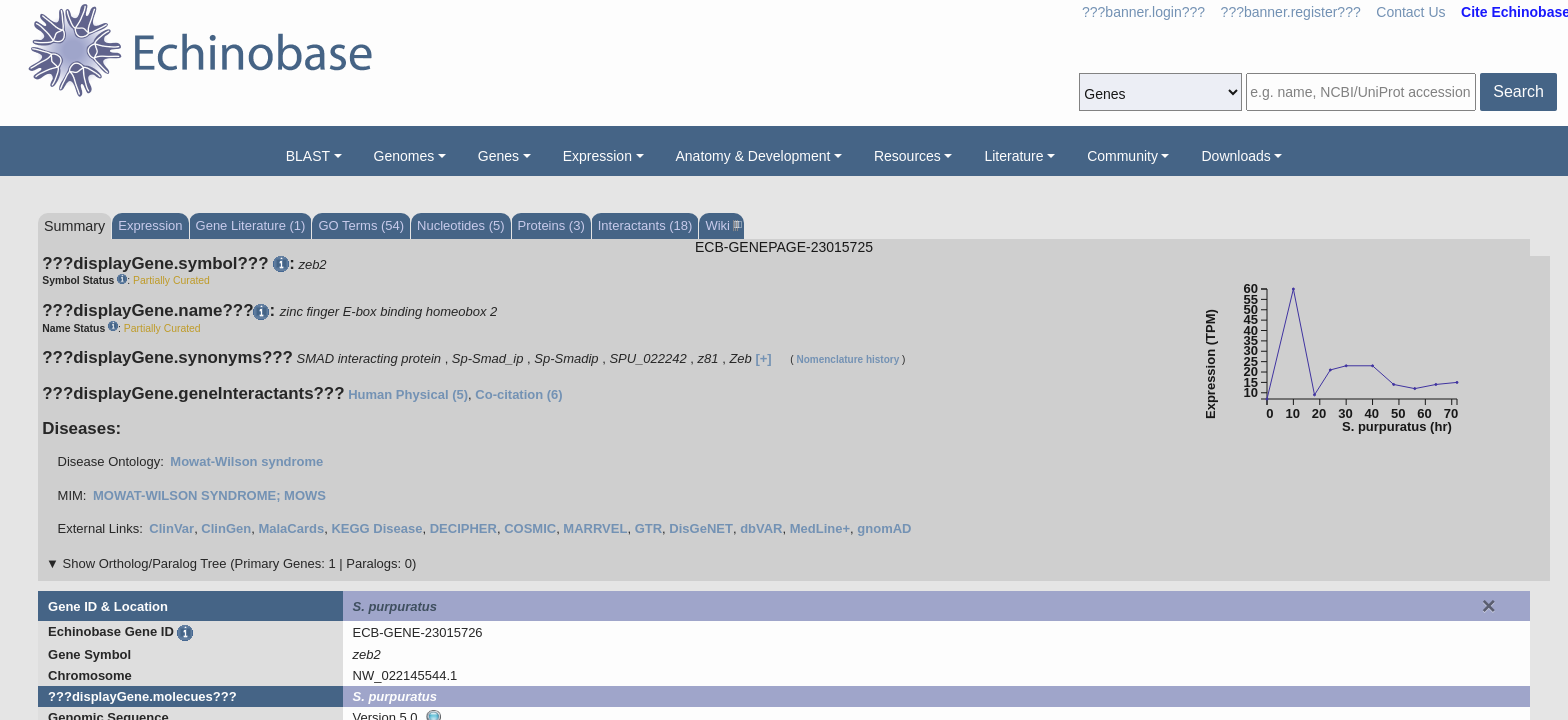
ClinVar (171, 528)
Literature (1013, 156)
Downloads (1235, 156)
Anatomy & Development (753, 156)
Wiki (721, 225)
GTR (648, 528)
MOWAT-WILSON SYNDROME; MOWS (209, 495)
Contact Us (1410, 12)
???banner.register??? (1291, 12)
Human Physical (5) (408, 394)
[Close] (1489, 606)
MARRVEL (595, 528)
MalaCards (291, 528)
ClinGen (226, 528)
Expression (597, 156)
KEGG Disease (376, 528)
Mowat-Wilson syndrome (246, 461)
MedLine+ (820, 528)
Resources (907, 156)
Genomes (404, 156)
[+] (763, 358)
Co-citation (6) (518, 394)
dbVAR (761, 528)
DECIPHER (463, 528)
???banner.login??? (1143, 12)
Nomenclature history (847, 359)
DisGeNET (701, 528)
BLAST (308, 156)
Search (1518, 91)
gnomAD (884, 528)
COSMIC (530, 528)
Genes (498, 156)
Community (1122, 156)
